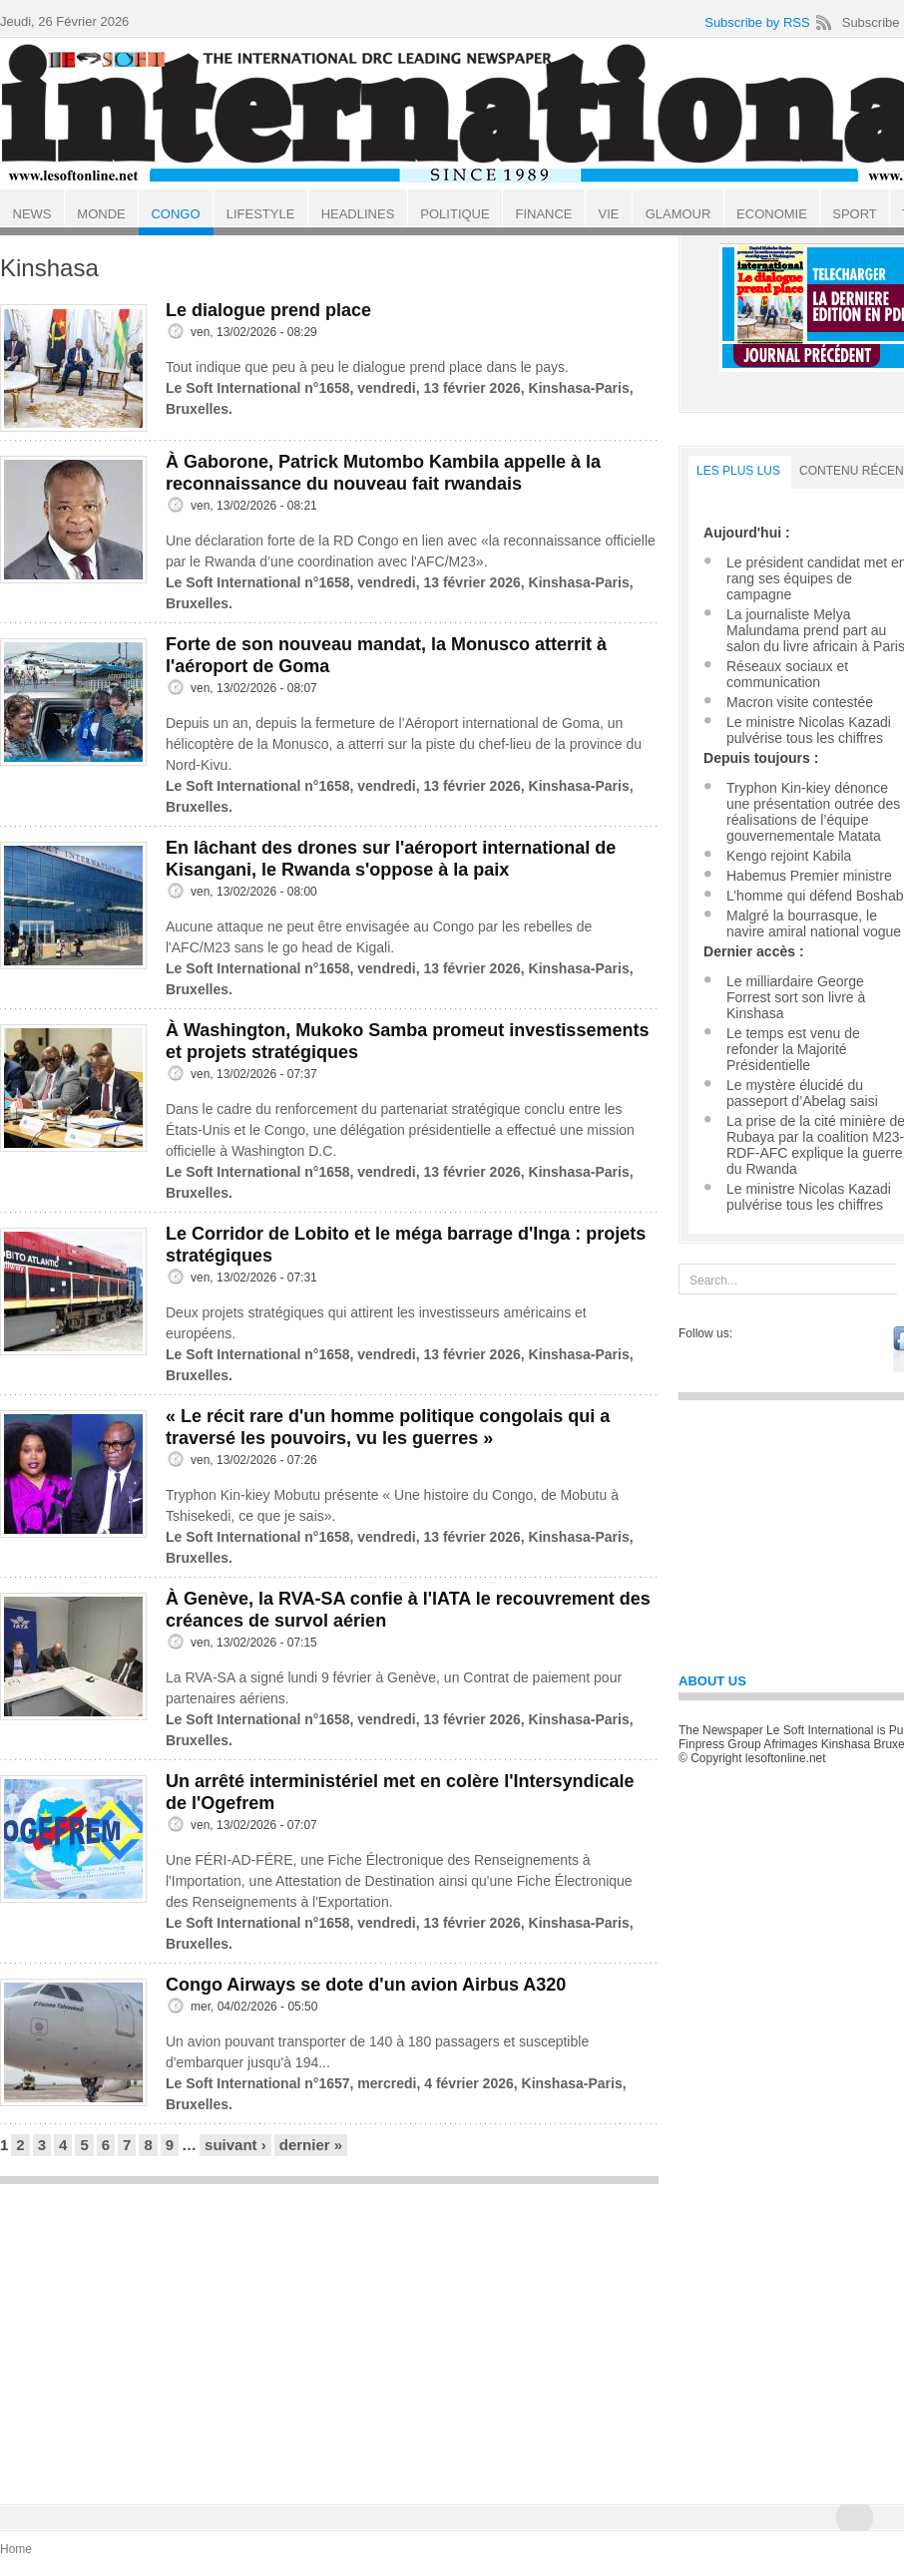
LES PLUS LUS (738, 471)
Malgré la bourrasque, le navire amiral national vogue (813, 923)
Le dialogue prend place (268, 310)
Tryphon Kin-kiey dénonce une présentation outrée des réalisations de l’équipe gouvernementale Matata (813, 812)
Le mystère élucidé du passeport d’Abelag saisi (802, 1093)
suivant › (235, 2144)
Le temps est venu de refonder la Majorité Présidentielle (793, 1049)
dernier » (310, 2144)
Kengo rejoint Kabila (788, 856)
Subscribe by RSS (757, 22)
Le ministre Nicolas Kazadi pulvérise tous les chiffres (808, 730)
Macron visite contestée (799, 702)
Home (16, 2549)
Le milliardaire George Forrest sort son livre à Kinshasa (795, 997)
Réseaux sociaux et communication (787, 674)
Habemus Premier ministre (809, 876)
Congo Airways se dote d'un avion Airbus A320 (366, 1985)
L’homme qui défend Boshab (814, 896)
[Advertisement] (329, 2334)
